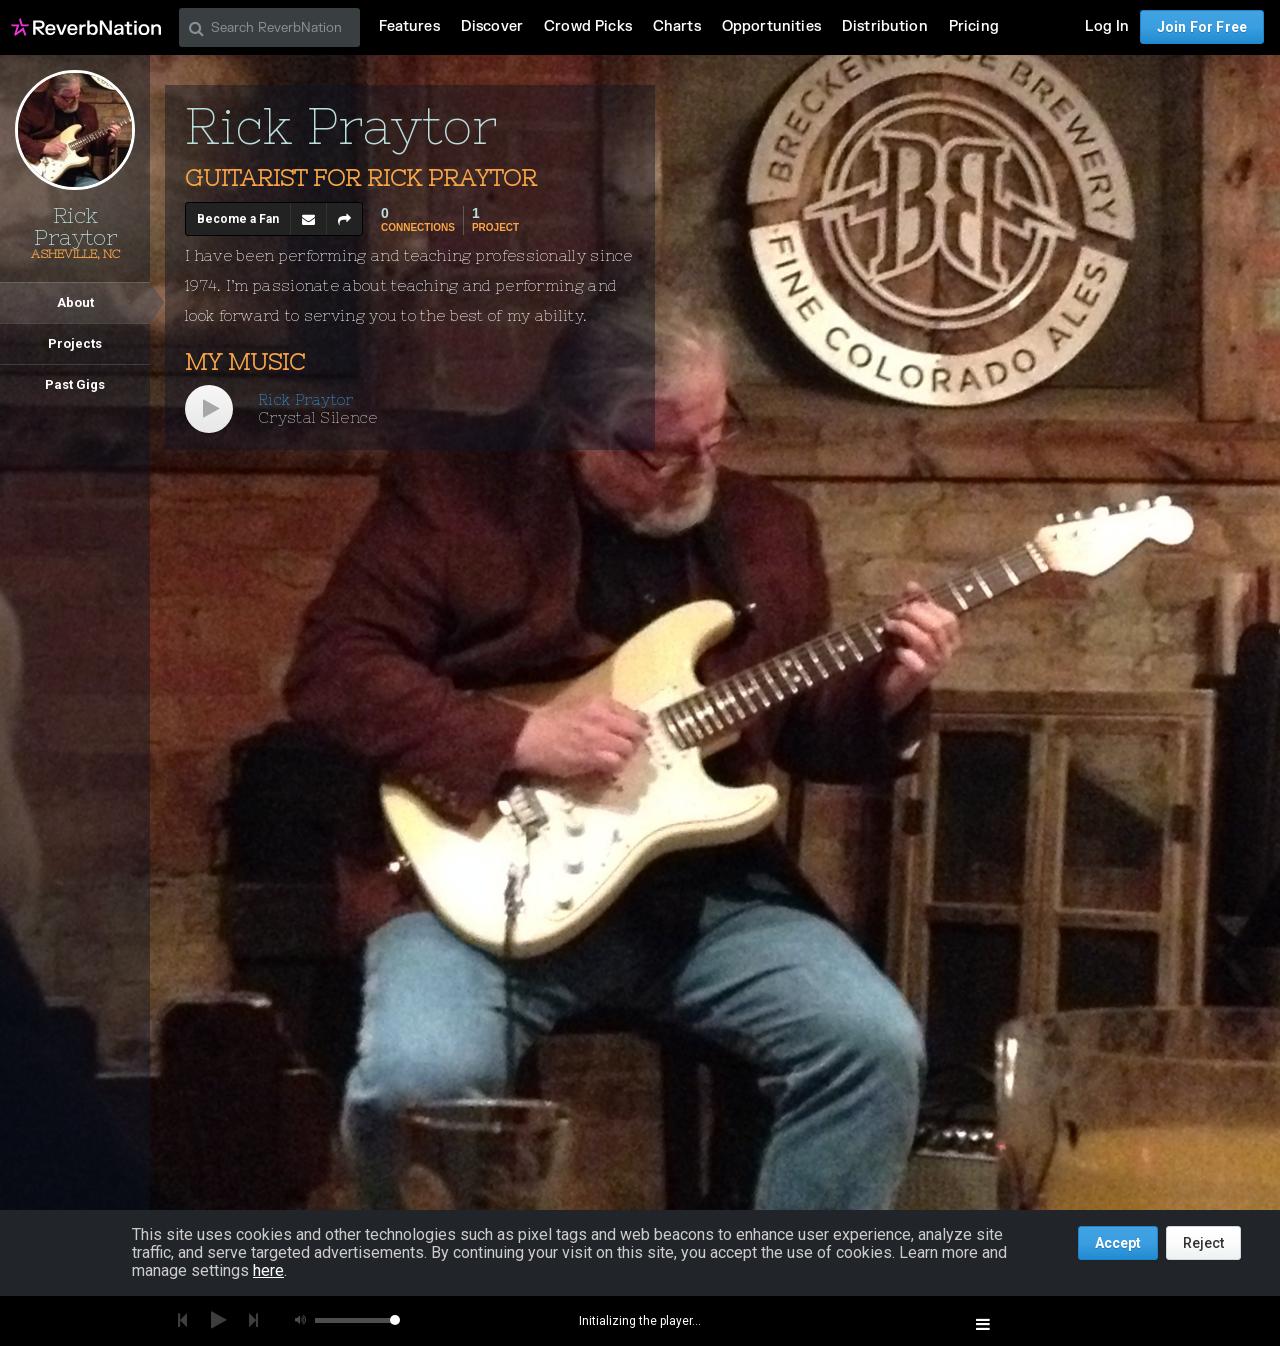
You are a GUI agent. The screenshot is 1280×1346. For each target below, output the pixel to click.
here (268, 1270)
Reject (1203, 1243)
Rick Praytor (306, 399)
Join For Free (1202, 27)
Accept (1118, 1243)
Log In (1107, 26)
